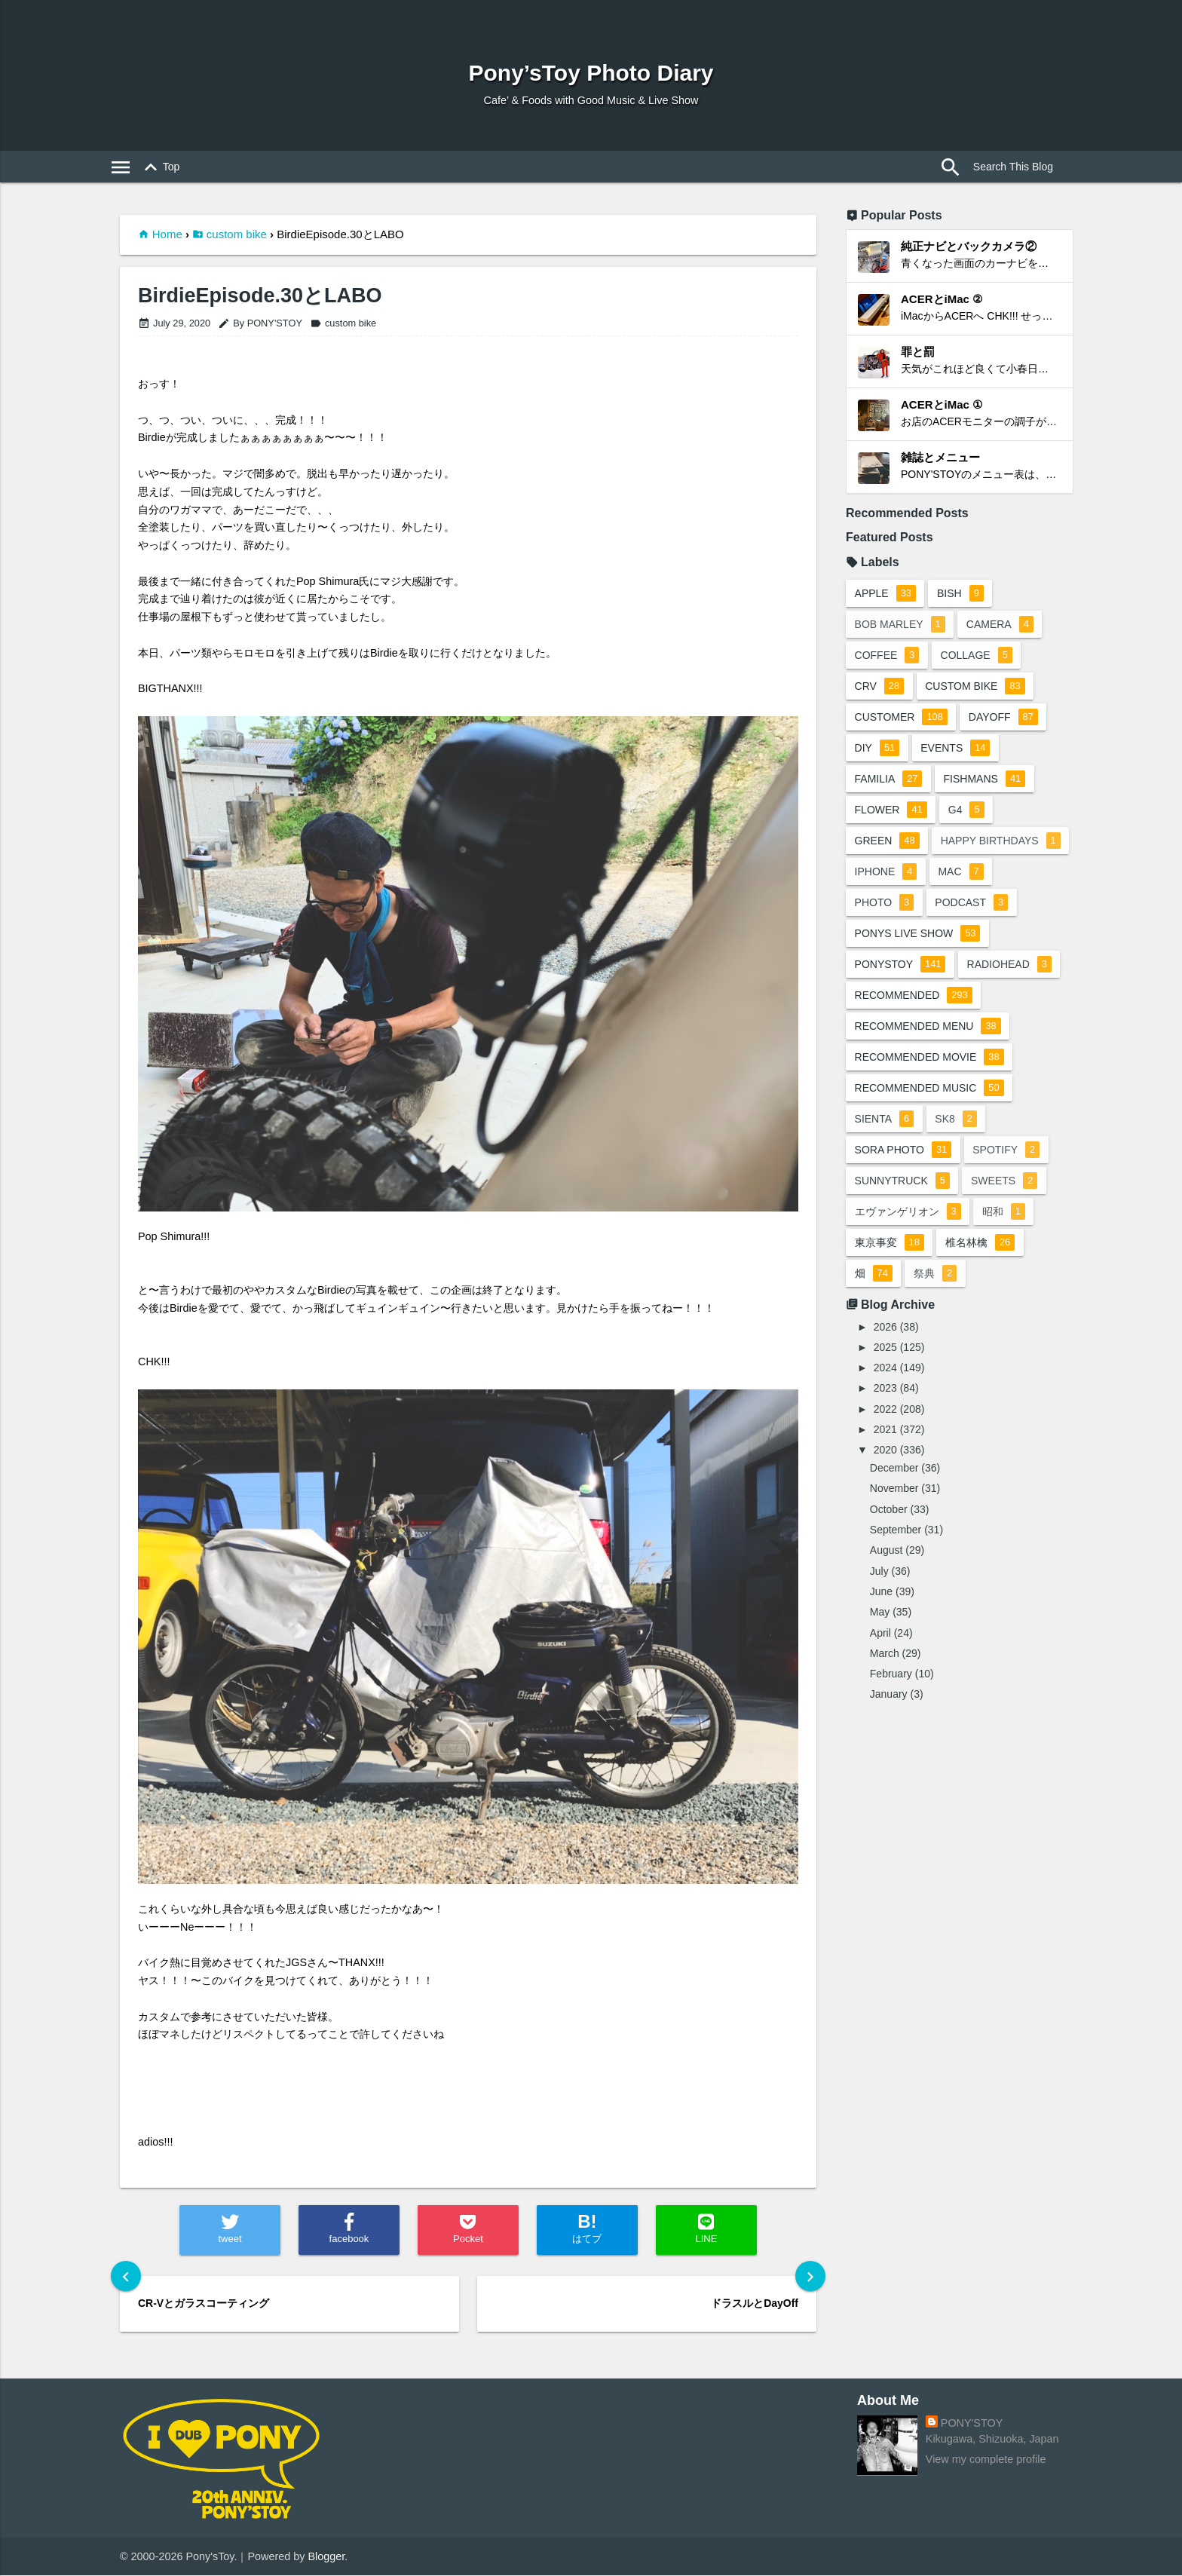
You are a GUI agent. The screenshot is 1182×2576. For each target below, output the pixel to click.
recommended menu (928, 1057)
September (895, 1560)
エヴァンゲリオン (908, 1242)
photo (951, 902)
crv (880, 686)
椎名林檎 (980, 1273)
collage (977, 655)
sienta (884, 1149)
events (956, 748)
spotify (1007, 1180)
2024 (885, 1398)
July (879, 1602)
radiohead (1010, 995)
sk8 (957, 1149)
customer (901, 717)
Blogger (326, 2556)
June (881, 1622)
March (884, 1684)
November (894, 1519)
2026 (885, 1358)
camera (1000, 624)
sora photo (903, 1180)
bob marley (900, 624)
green (887, 840)
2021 (885, 1460)
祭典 (935, 1304)
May (880, 1643)
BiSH (961, 593)
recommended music (929, 1118)
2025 (885, 1378)
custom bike (237, 234)
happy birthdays (915, 871)
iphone (1028, 871)
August (886, 1581)
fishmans (986, 778)
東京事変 (889, 1273)
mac (877, 902)
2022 (885, 1440)
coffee (887, 655)
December (894, 1499)
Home (167, 234)
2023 (885, 1419)
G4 (967, 809)
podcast (891, 933)
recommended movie (929, 1088)
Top (159, 167)
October (889, 1540)
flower (891, 809)
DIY (877, 748)
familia (889, 778)
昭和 (1004, 1242)
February (891, 1704)
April (880, 1664)
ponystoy (900, 995)
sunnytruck (902, 1211)
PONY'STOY (972, 2424)
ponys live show (918, 964)
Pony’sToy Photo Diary (590, 72)
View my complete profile (986, 2460)
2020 (885, 1481)
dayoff (1004, 717)
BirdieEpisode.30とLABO (260, 296)
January (889, 1725)
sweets (1005, 1211)
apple (885, 593)
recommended (913, 1026)
